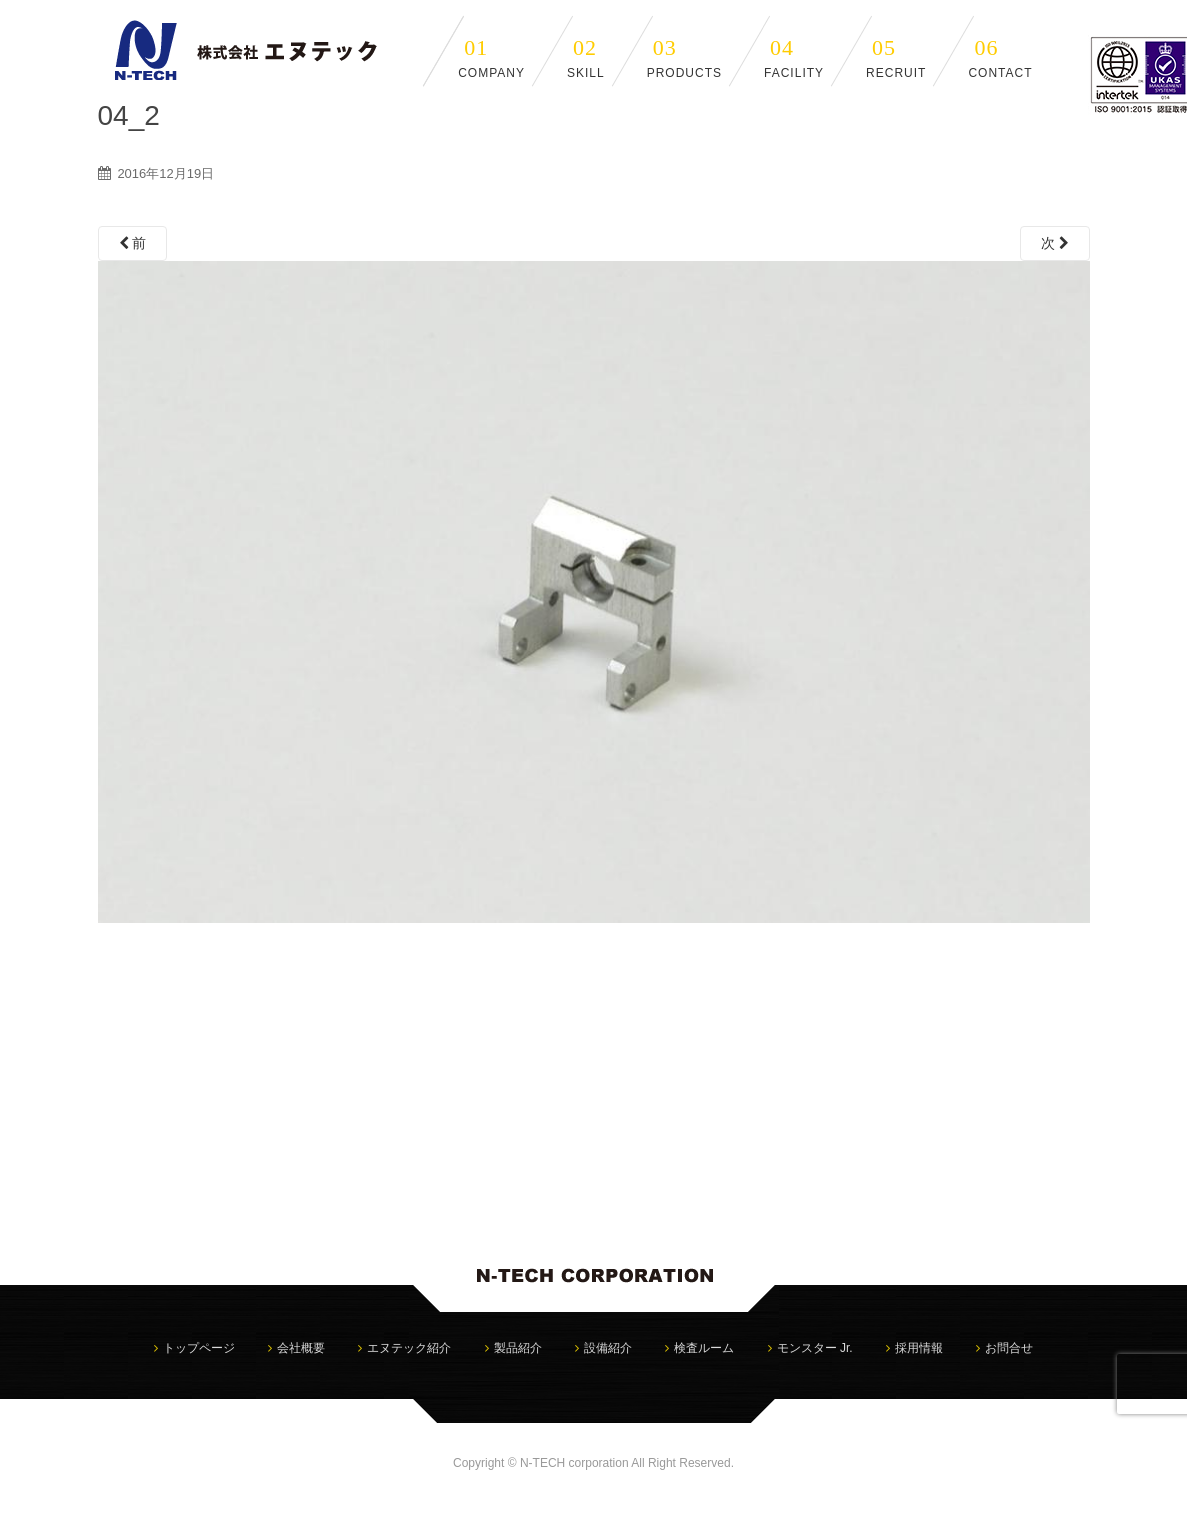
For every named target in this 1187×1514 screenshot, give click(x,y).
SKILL (586, 57)
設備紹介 (608, 1348)
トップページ (199, 1348)
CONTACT (1000, 57)
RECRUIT (896, 57)
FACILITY (794, 57)
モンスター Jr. (815, 1348)
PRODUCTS (684, 57)
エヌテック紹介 (409, 1348)
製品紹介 (518, 1348)
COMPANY (491, 57)
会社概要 (301, 1348)
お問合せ (1009, 1348)
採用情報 (919, 1348)
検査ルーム (704, 1348)
